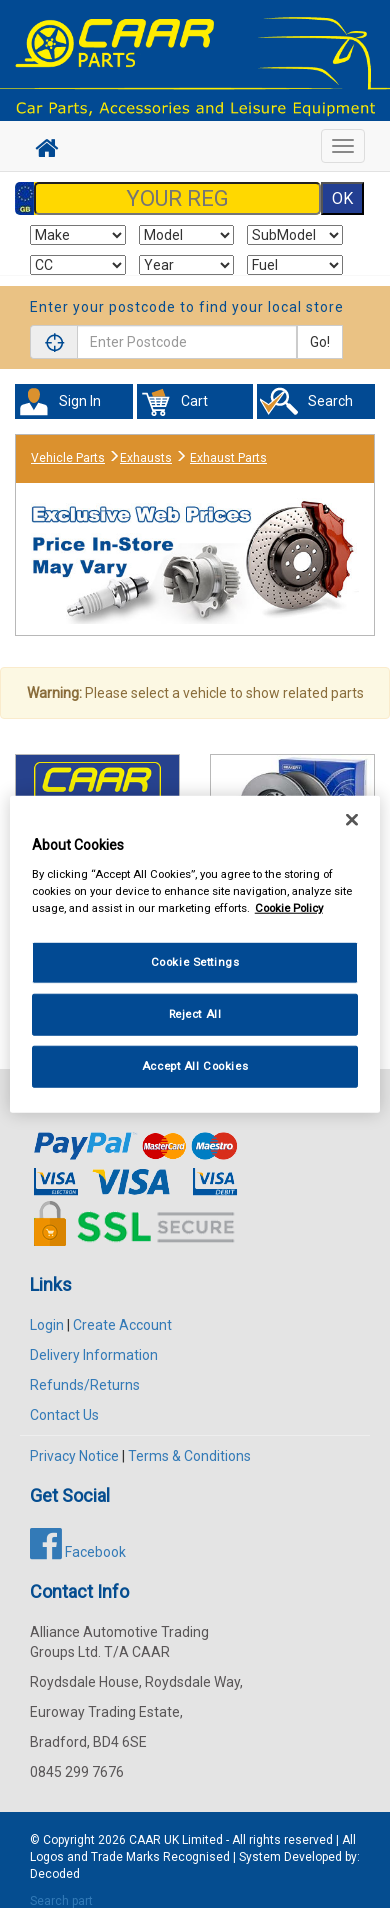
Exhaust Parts (228, 458)
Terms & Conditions (189, 1456)
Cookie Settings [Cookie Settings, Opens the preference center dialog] (195, 962)
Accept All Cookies (195, 1065)
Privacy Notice (74, 1456)
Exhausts (146, 458)
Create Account (122, 1325)
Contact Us (64, 1415)
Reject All (195, 1013)
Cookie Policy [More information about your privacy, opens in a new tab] (289, 907)
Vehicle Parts (68, 458)
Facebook (78, 1552)
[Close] (352, 820)
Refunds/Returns (85, 1385)
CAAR (145, 1840)
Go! (320, 342)
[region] (195, 954)
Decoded (55, 1874)
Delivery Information (94, 1355)
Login (47, 1325)
